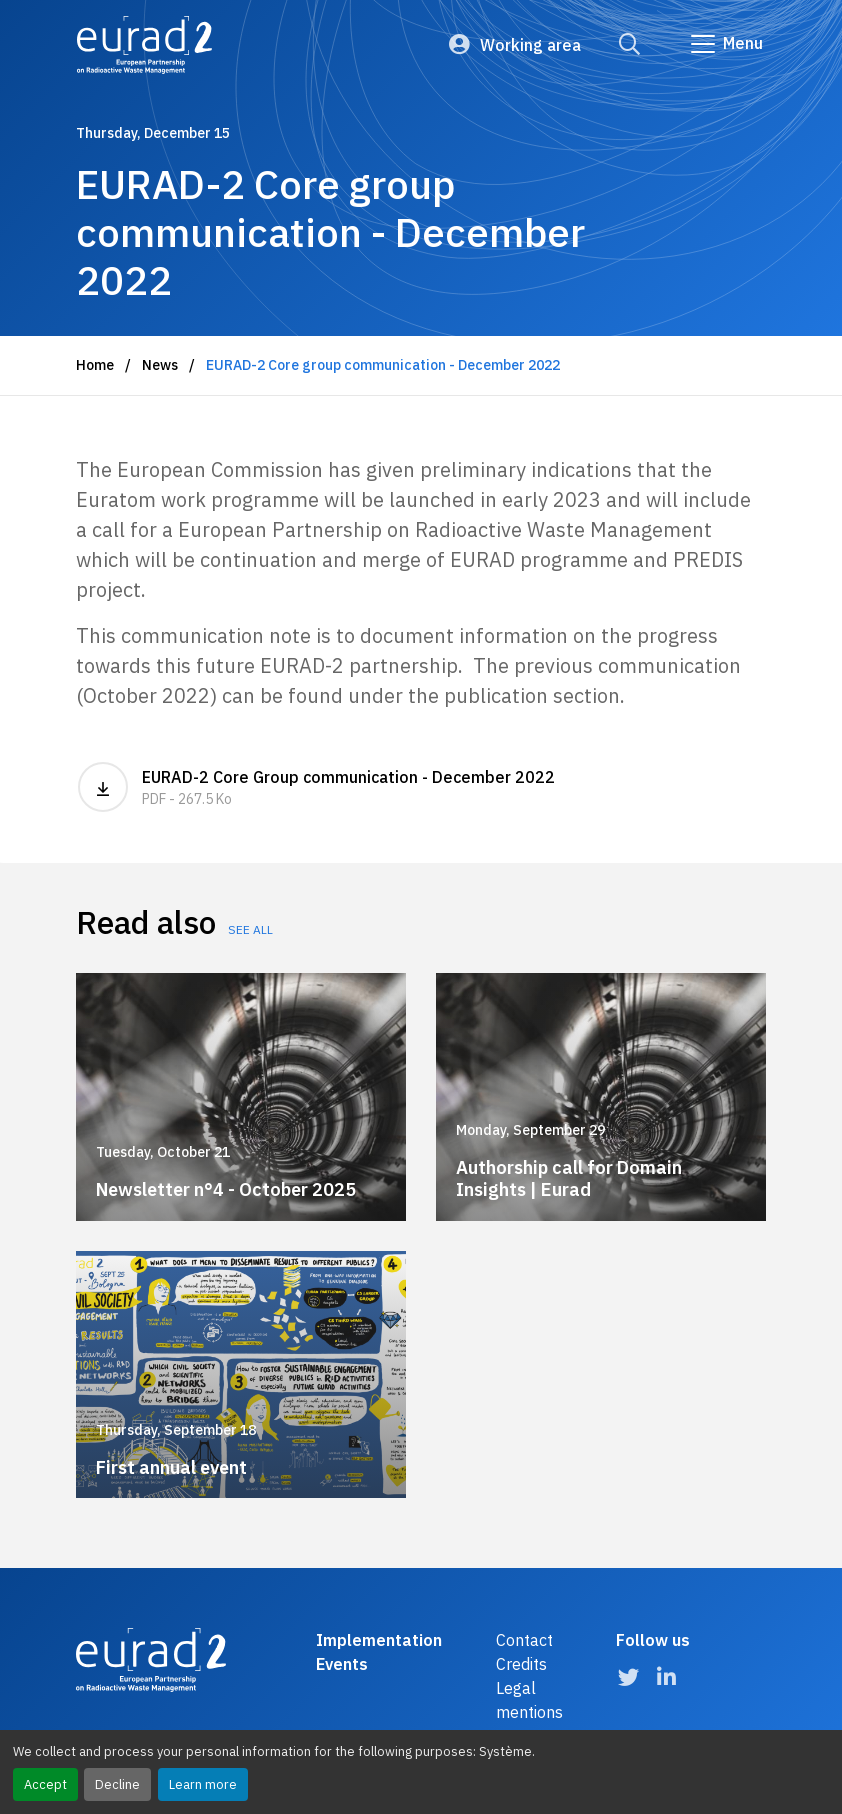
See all (250, 929)
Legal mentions (529, 1700)
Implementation (379, 1640)
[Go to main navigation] (725, 44)
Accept (45, 1784)
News (160, 365)
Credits (521, 1664)
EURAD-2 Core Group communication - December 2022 (421, 787)
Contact (524, 1640)
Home (95, 365)
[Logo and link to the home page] (144, 45)
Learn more (203, 1784)
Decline (117, 1784)
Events (342, 1664)
